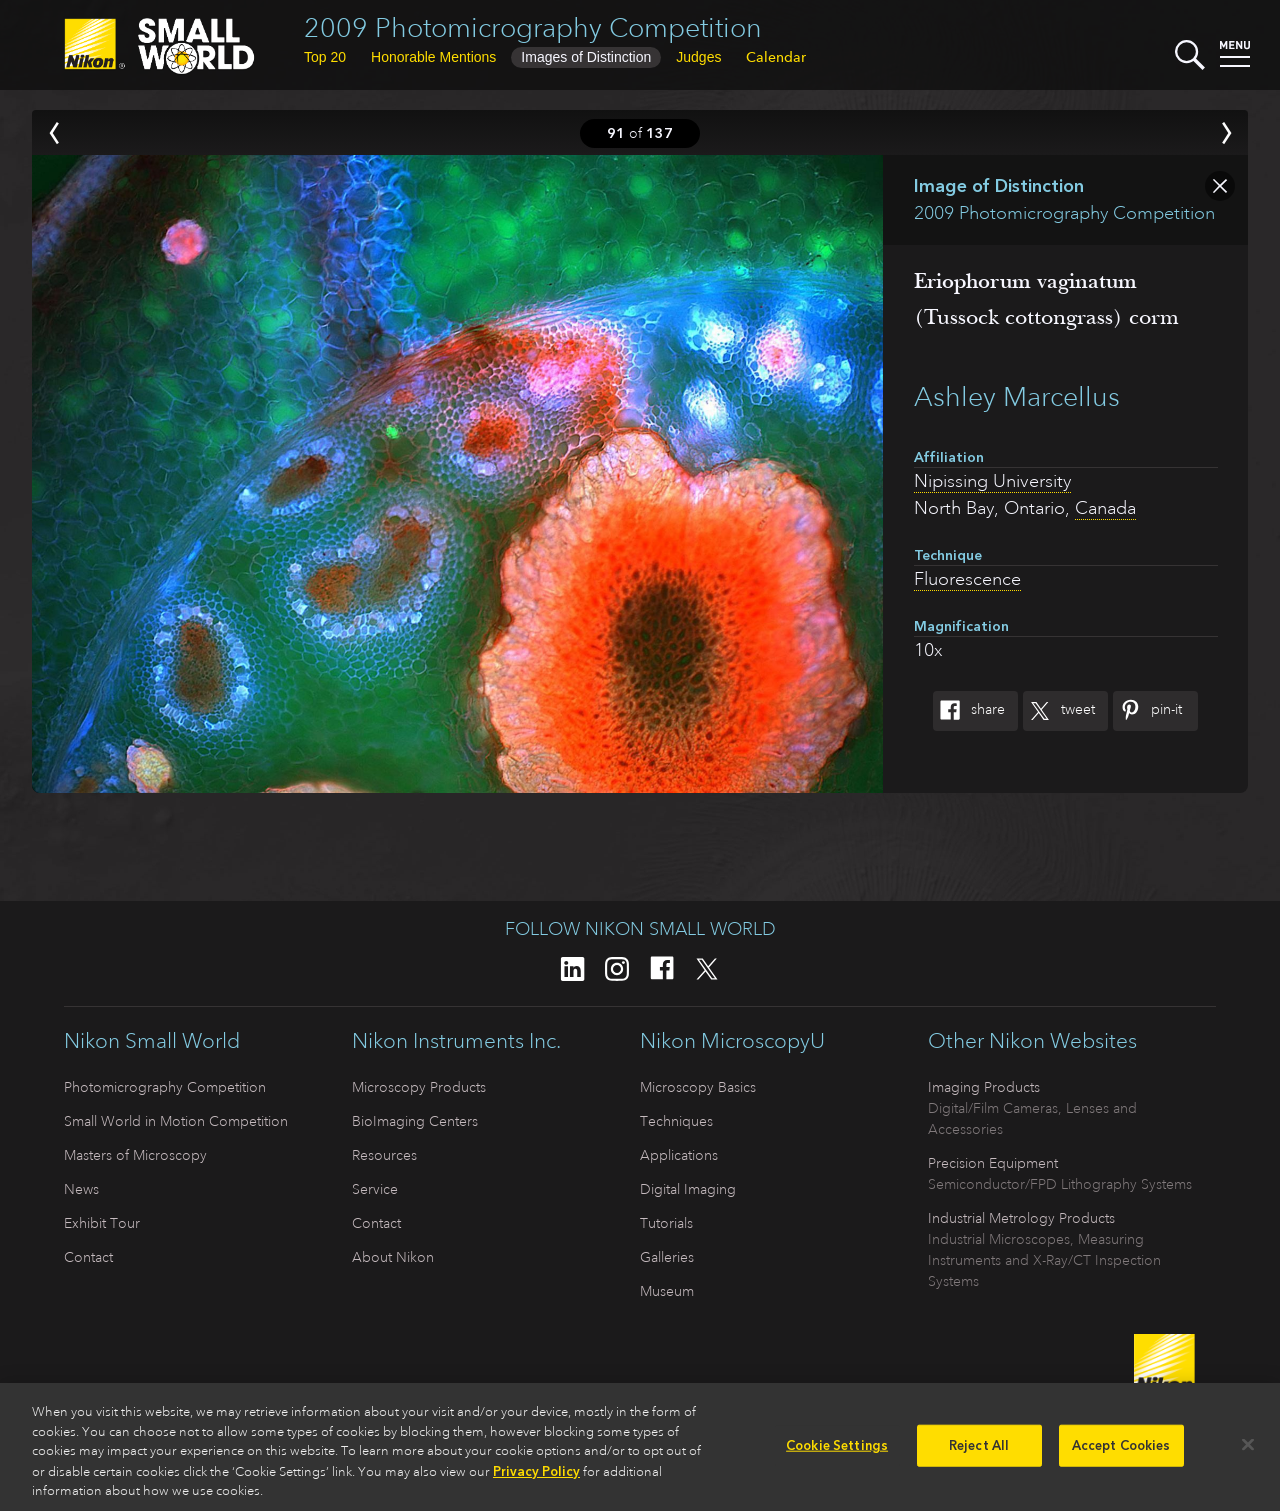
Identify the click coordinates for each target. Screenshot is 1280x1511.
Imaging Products (984, 1087)
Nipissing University (992, 481)
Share (969, 711)
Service (375, 1189)
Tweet (1059, 711)
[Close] (1248, 1452)
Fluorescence (967, 579)
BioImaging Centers (415, 1121)
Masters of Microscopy (135, 1155)
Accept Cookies (1121, 1453)
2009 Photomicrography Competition (533, 27)
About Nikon (393, 1257)
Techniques (676, 1121)
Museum (667, 1291)
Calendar (776, 57)
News (81, 1189)
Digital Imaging (688, 1189)
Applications (679, 1155)
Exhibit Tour (102, 1223)
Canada (1105, 508)
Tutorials (666, 1223)
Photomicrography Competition (165, 1087)
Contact (88, 1257)
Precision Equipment (993, 1163)
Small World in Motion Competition (176, 1121)
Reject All (979, 1453)
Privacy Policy (536, 1478)
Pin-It (1147, 711)
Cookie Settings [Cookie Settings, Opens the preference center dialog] (837, 1453)
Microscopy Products (419, 1087)
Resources (384, 1155)
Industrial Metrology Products (1021, 1218)
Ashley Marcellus (1017, 396)
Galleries (667, 1257)
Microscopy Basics (698, 1087)
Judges (698, 57)
